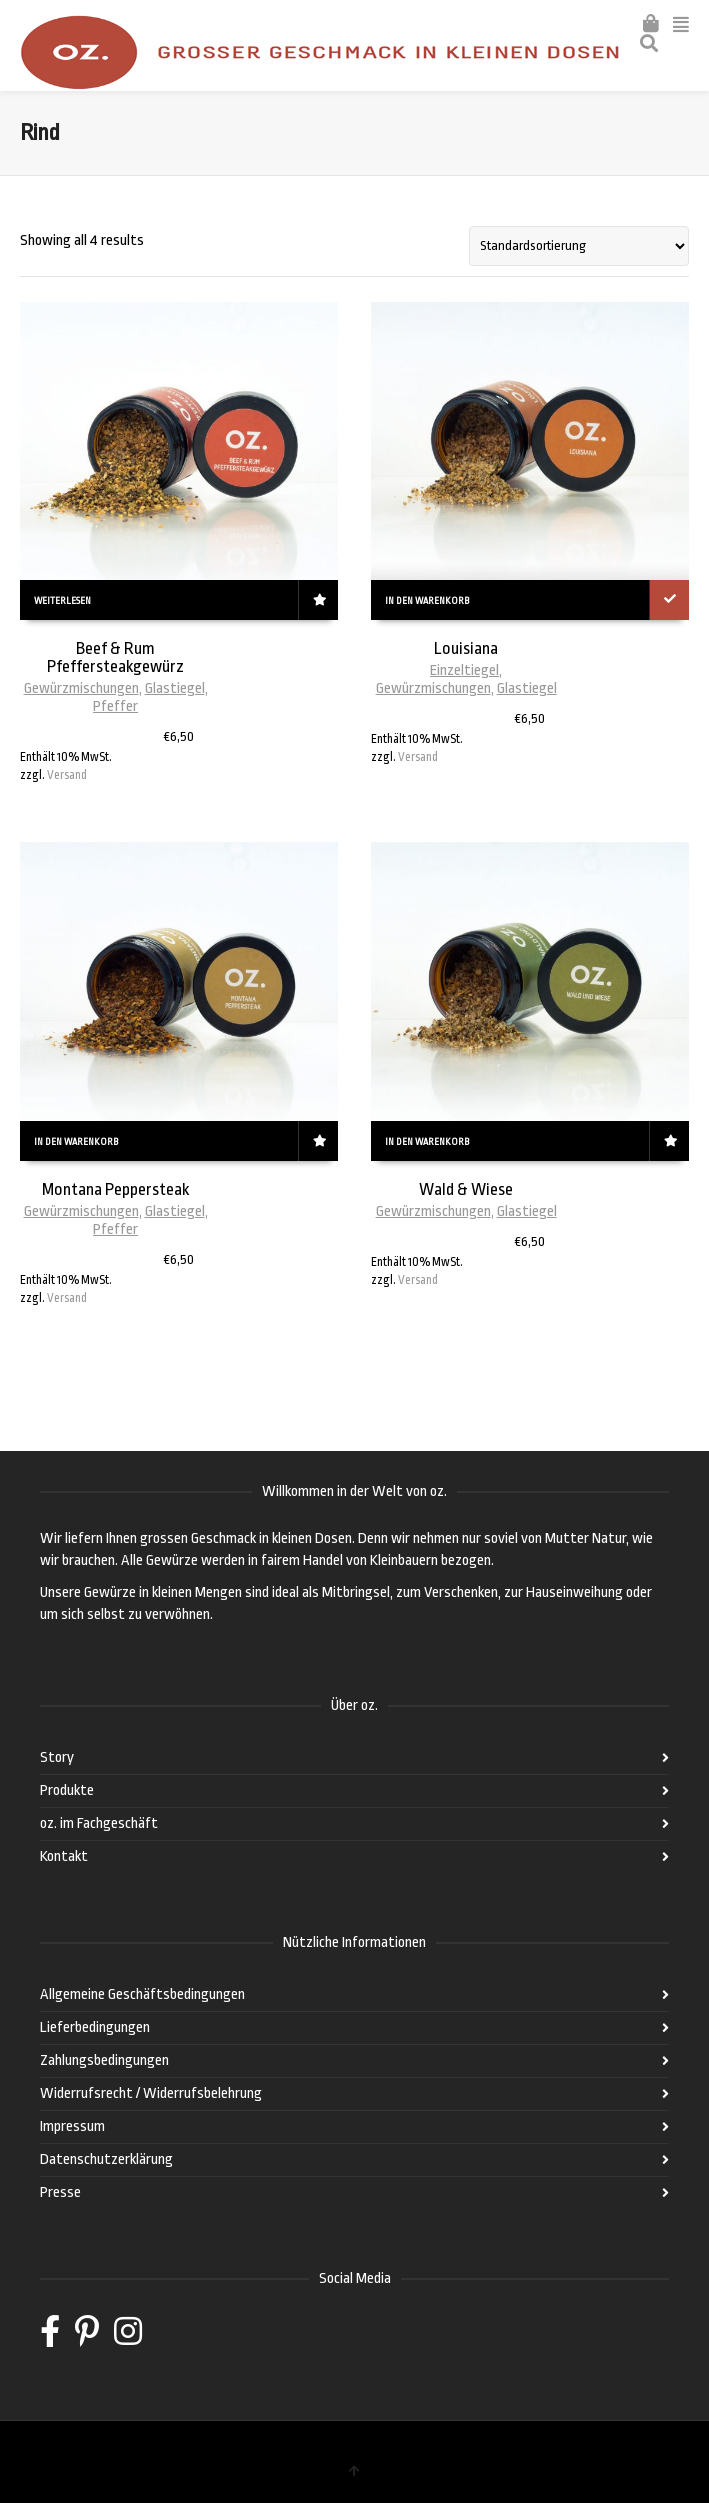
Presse (60, 2192)
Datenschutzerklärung (106, 2159)
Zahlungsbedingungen (104, 2060)
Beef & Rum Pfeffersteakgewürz (115, 657)
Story (57, 1757)
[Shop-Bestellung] (579, 246)
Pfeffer (115, 706)
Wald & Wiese (466, 1189)
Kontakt (64, 1856)
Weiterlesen (62, 601)
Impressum (72, 2126)
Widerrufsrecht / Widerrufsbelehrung (151, 2093)
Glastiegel (175, 688)
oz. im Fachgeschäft (99, 1823)
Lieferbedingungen (95, 2027)
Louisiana (466, 648)
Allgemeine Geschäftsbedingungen (142, 1994)
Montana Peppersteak (115, 1189)
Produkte (67, 1790)
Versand (67, 775)
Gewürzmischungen (81, 688)
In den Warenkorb (427, 601)
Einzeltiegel (464, 670)
